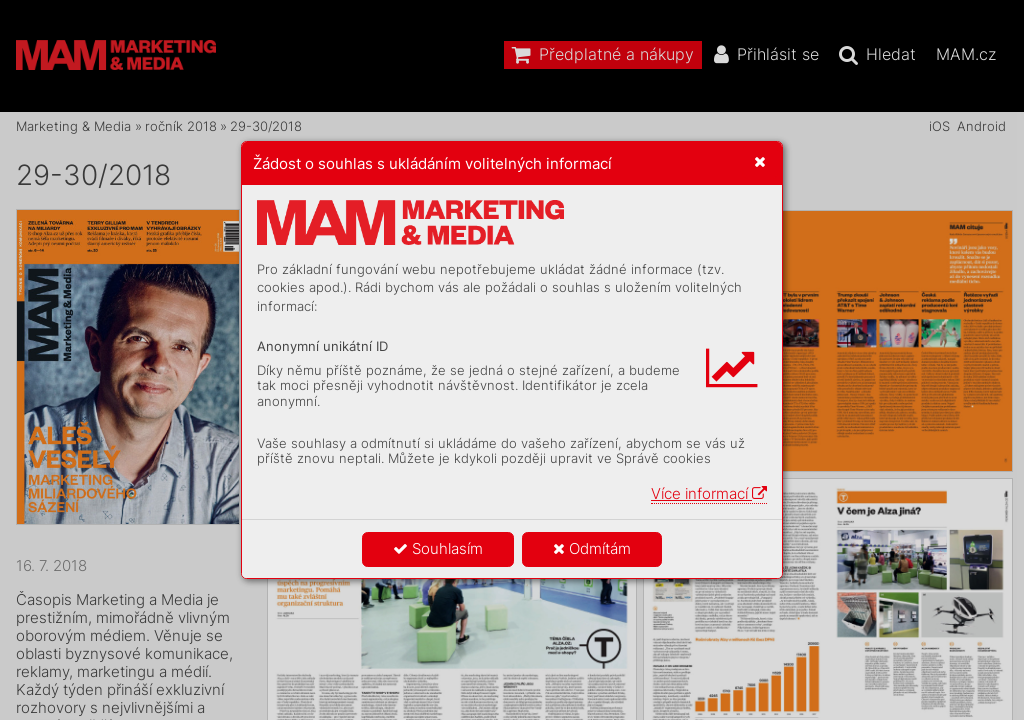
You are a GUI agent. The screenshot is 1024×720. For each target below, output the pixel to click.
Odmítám (592, 548)
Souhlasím (438, 548)
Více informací (709, 493)
